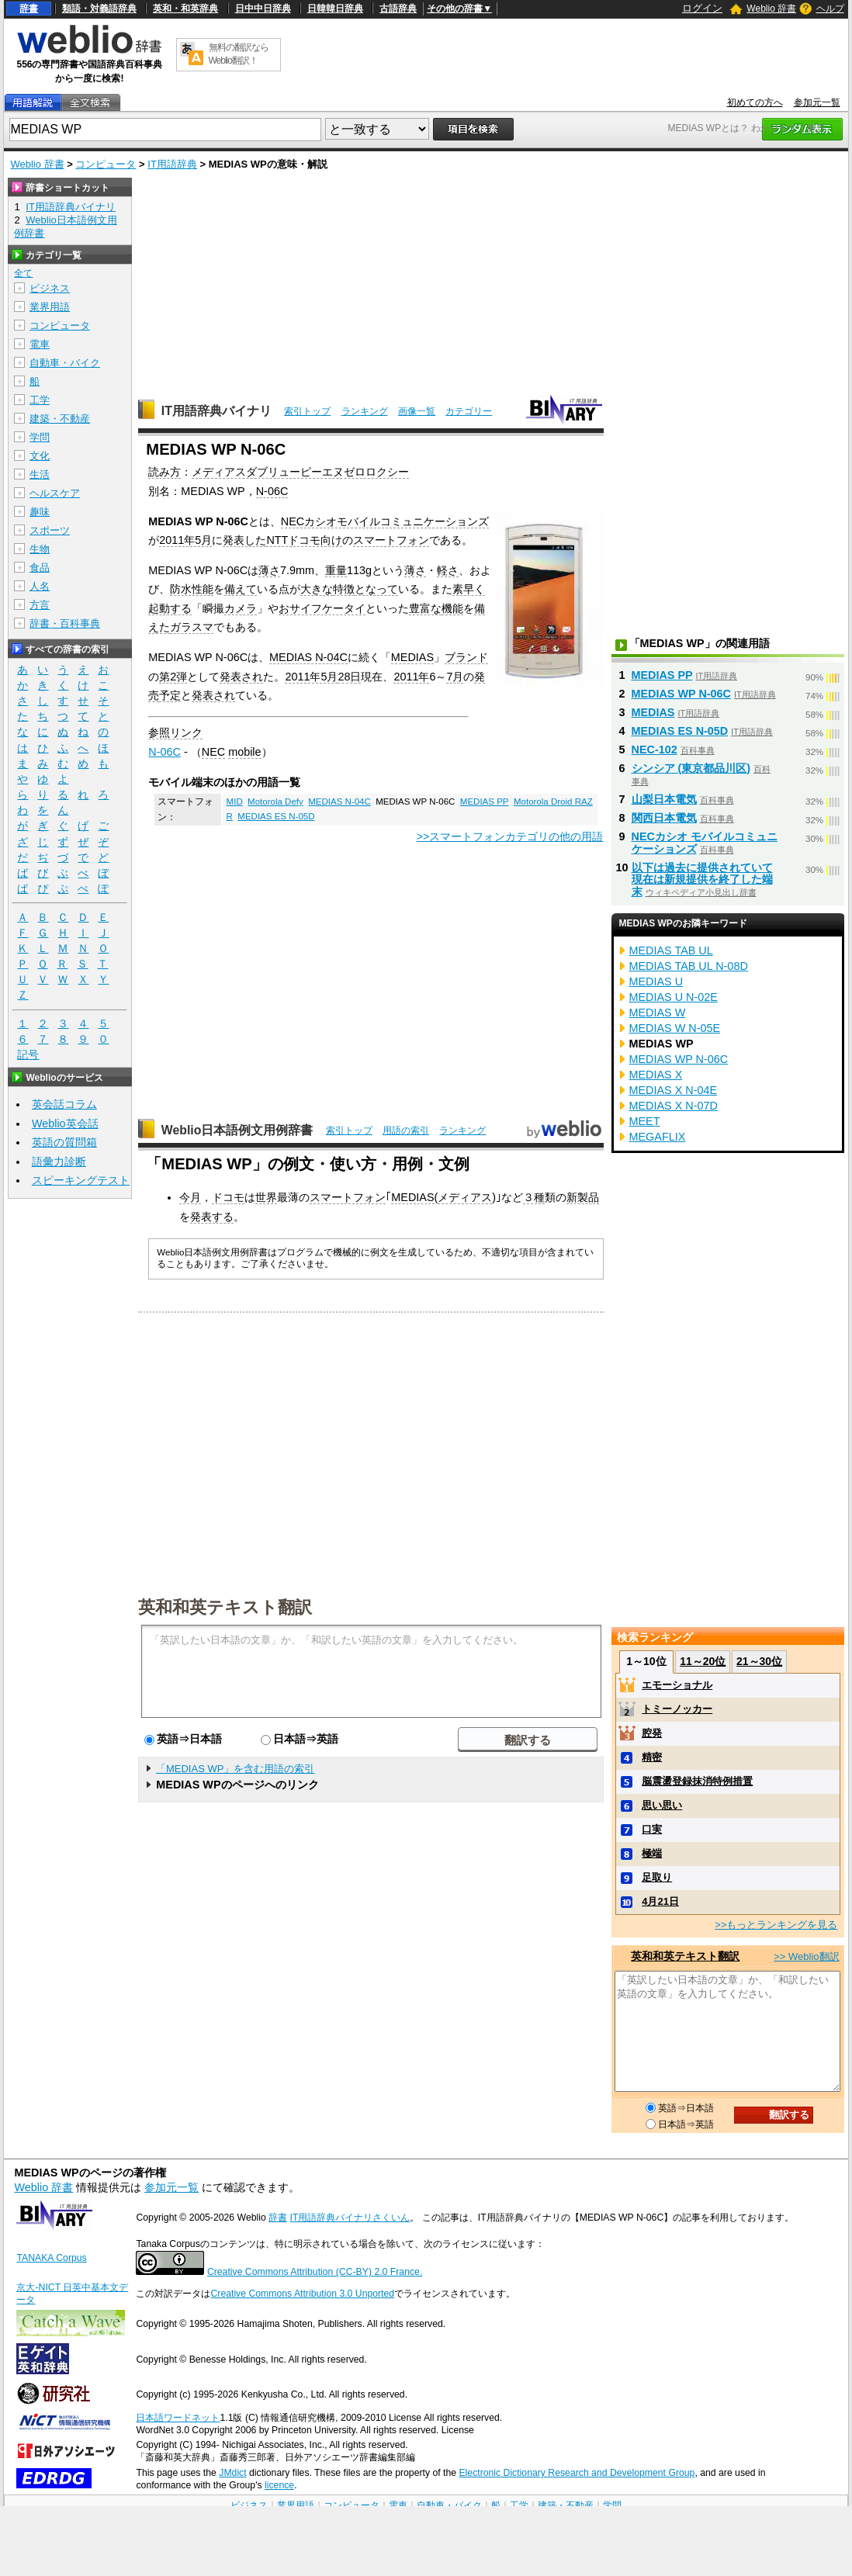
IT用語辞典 (172, 164)
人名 (39, 586)
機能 (452, 608)
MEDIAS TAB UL (671, 950)
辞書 (28, 8)
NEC (213, 752)
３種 (534, 1197)
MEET (644, 1121)
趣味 (39, 512)
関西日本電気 (664, 818)
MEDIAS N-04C (308, 657)
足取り (657, 1877)
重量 (336, 570)
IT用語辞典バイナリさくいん (350, 2217)
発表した (244, 540)
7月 (454, 676)
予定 (170, 695)
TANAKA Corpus (51, 2257)
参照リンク (175, 732)
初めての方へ (755, 102)
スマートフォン (391, 540)
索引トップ (307, 411)
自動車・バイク (64, 363)
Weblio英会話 (65, 1123)
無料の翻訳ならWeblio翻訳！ (238, 54)
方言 (39, 605)
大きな (316, 589)
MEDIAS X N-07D (673, 1105)
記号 (28, 1054)
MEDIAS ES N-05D (275, 816)
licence (279, 2485)
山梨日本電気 (664, 799)
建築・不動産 (59, 418)
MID (235, 801)
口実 (652, 1829)
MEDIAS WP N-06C (681, 693)
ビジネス (49, 288)
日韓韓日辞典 (335, 8)
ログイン (702, 8)
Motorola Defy (275, 801)
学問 (39, 437)
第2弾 (173, 676)
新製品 (582, 1197)
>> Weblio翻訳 (806, 1956)
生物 (39, 549)
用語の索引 (406, 1130)
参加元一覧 (817, 102)
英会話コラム (64, 1104)
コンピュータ (105, 164)
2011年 (411, 676)
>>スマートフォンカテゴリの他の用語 (510, 836)
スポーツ (49, 530)
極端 (652, 1853)
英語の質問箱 (64, 1142)
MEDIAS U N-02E (673, 997)
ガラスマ (191, 627)
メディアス (465, 1197)
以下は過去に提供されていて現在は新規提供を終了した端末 (702, 879)
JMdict (232, 2472)
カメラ (240, 608)
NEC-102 (654, 749)
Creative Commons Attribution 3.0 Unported (302, 2293)
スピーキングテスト (81, 1180)
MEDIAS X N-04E (673, 1090)
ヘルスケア (54, 493)
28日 (349, 676)
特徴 (344, 589)
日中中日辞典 (263, 8)
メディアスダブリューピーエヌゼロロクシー (300, 472)
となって (376, 589)
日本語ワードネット (178, 2417)
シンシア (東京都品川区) (691, 768)
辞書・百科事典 (64, 623)
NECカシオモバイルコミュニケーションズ (385, 521)
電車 (39, 344)
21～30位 (759, 1661)
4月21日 (660, 1901)
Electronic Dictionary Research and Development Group (576, 2472)
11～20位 (703, 1661)
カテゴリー (468, 411)
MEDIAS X (656, 1074)
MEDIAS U (656, 981)
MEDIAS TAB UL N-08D (688, 966)
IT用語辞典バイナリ (216, 410)
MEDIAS (412, 657)
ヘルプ (830, 8)
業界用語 (49, 307)
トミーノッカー (677, 1709)
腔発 (652, 1733)
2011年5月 (185, 540)
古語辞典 (398, 8)
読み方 (164, 472)
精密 (652, 1757)
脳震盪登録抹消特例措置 (697, 1781)
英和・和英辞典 (185, 8)
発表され (241, 676)
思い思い (662, 1805)
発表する (212, 1216)
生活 (39, 474)
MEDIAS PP (484, 801)
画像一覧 (416, 411)
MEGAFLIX (657, 1136)
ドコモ (228, 1197)
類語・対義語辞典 (99, 8)
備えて (240, 589)
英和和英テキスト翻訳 (225, 1606)
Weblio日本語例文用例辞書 (237, 1130)
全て (23, 273)
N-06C (272, 491)
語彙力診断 (59, 1161)
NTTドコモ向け (304, 540)
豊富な (425, 608)
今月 (190, 1197)
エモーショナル (677, 1685)
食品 (39, 567)
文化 (39, 456)
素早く (468, 589)
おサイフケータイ (322, 608)
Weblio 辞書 (771, 8)
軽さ (448, 570)
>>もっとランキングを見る (776, 1924)
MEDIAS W (657, 1012)
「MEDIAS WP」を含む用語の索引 (235, 1768)
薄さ (269, 570)
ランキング (364, 411)
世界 (266, 1197)
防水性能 (191, 589)
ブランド (466, 657)
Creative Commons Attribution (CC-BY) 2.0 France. (314, 2271)
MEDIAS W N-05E (675, 1028)
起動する (170, 608)
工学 (39, 400)
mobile (244, 752)
